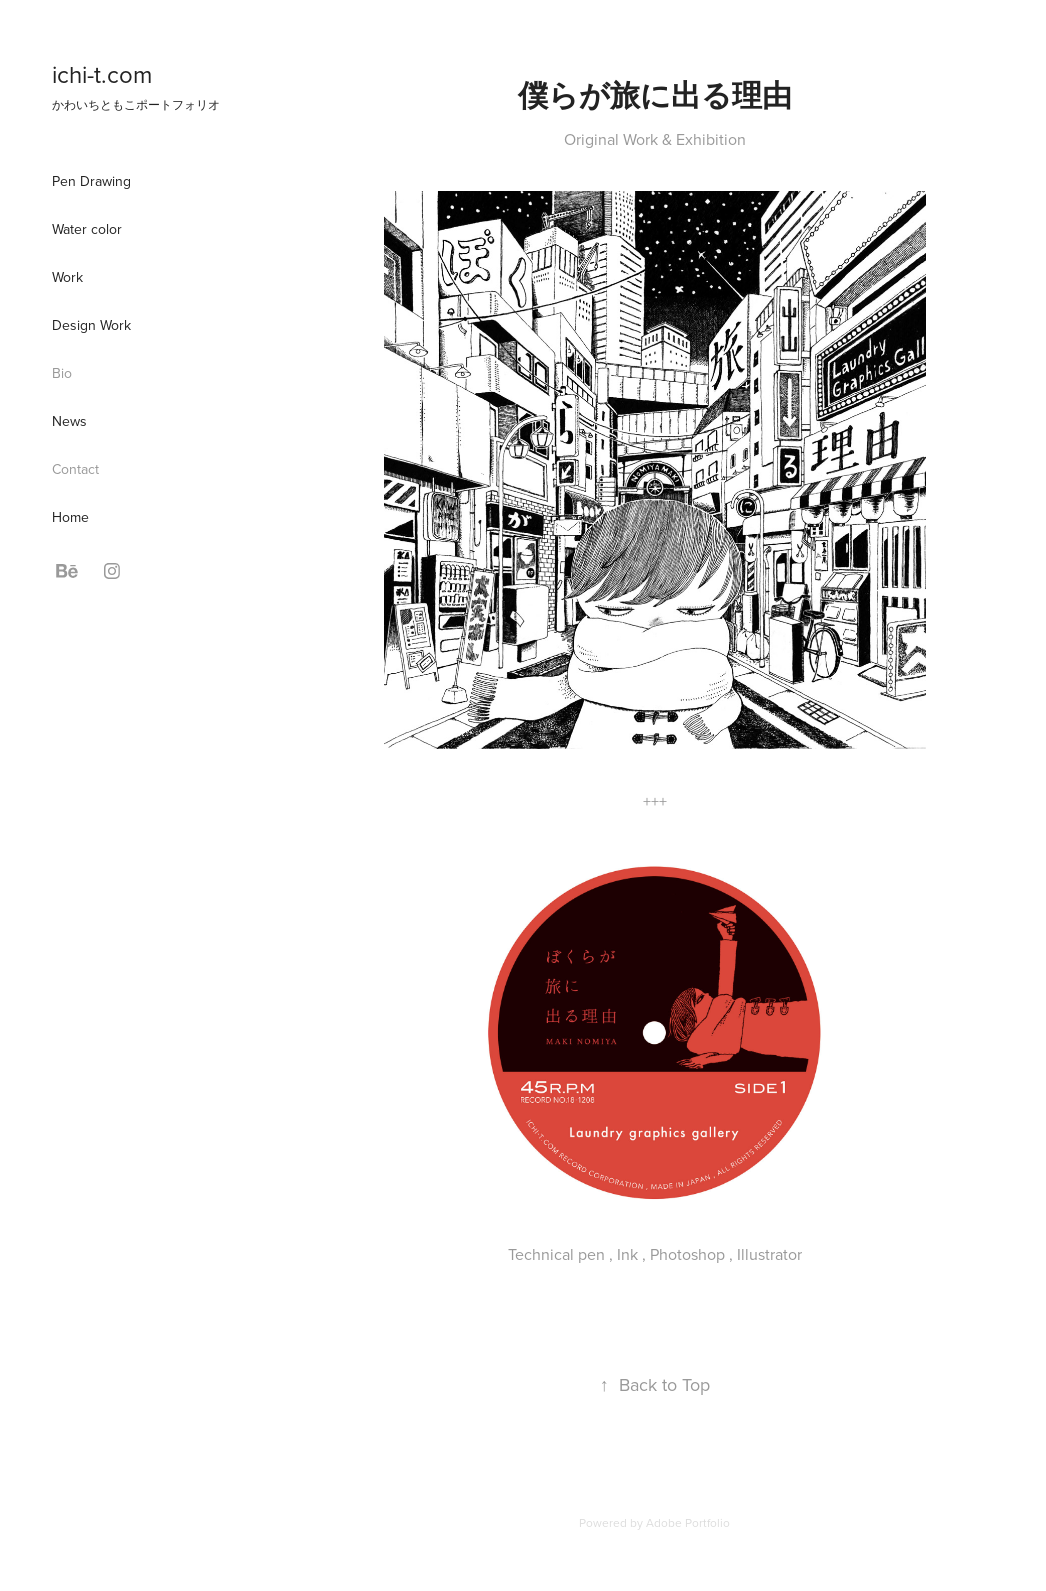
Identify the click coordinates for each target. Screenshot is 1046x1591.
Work (67, 277)
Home (70, 517)
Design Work (91, 325)
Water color (87, 229)
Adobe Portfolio (688, 1522)
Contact (75, 469)
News (69, 421)
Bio (62, 373)
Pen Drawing (91, 181)
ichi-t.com (102, 74)
